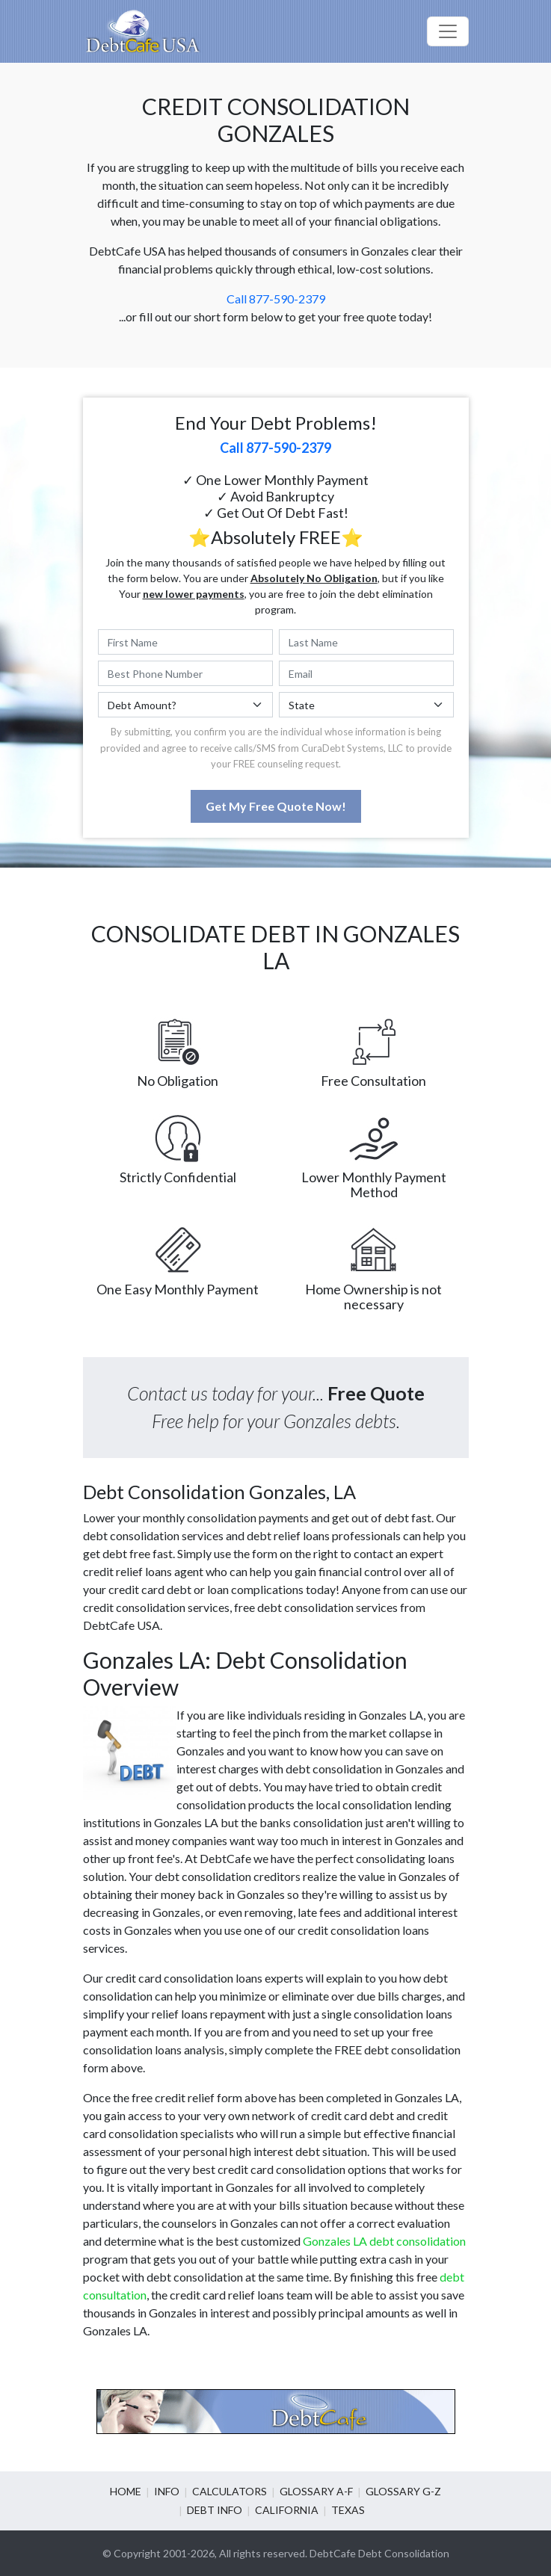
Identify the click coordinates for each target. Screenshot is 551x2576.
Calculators (229, 2491)
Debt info (214, 2510)
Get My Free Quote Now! (276, 806)
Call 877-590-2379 (276, 298)
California (286, 2510)
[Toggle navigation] (448, 31)
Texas (348, 2510)
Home (125, 2491)
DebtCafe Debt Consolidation (379, 2553)
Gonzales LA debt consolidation (384, 2241)
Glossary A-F (316, 2491)
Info (166, 2491)
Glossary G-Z (403, 2491)
